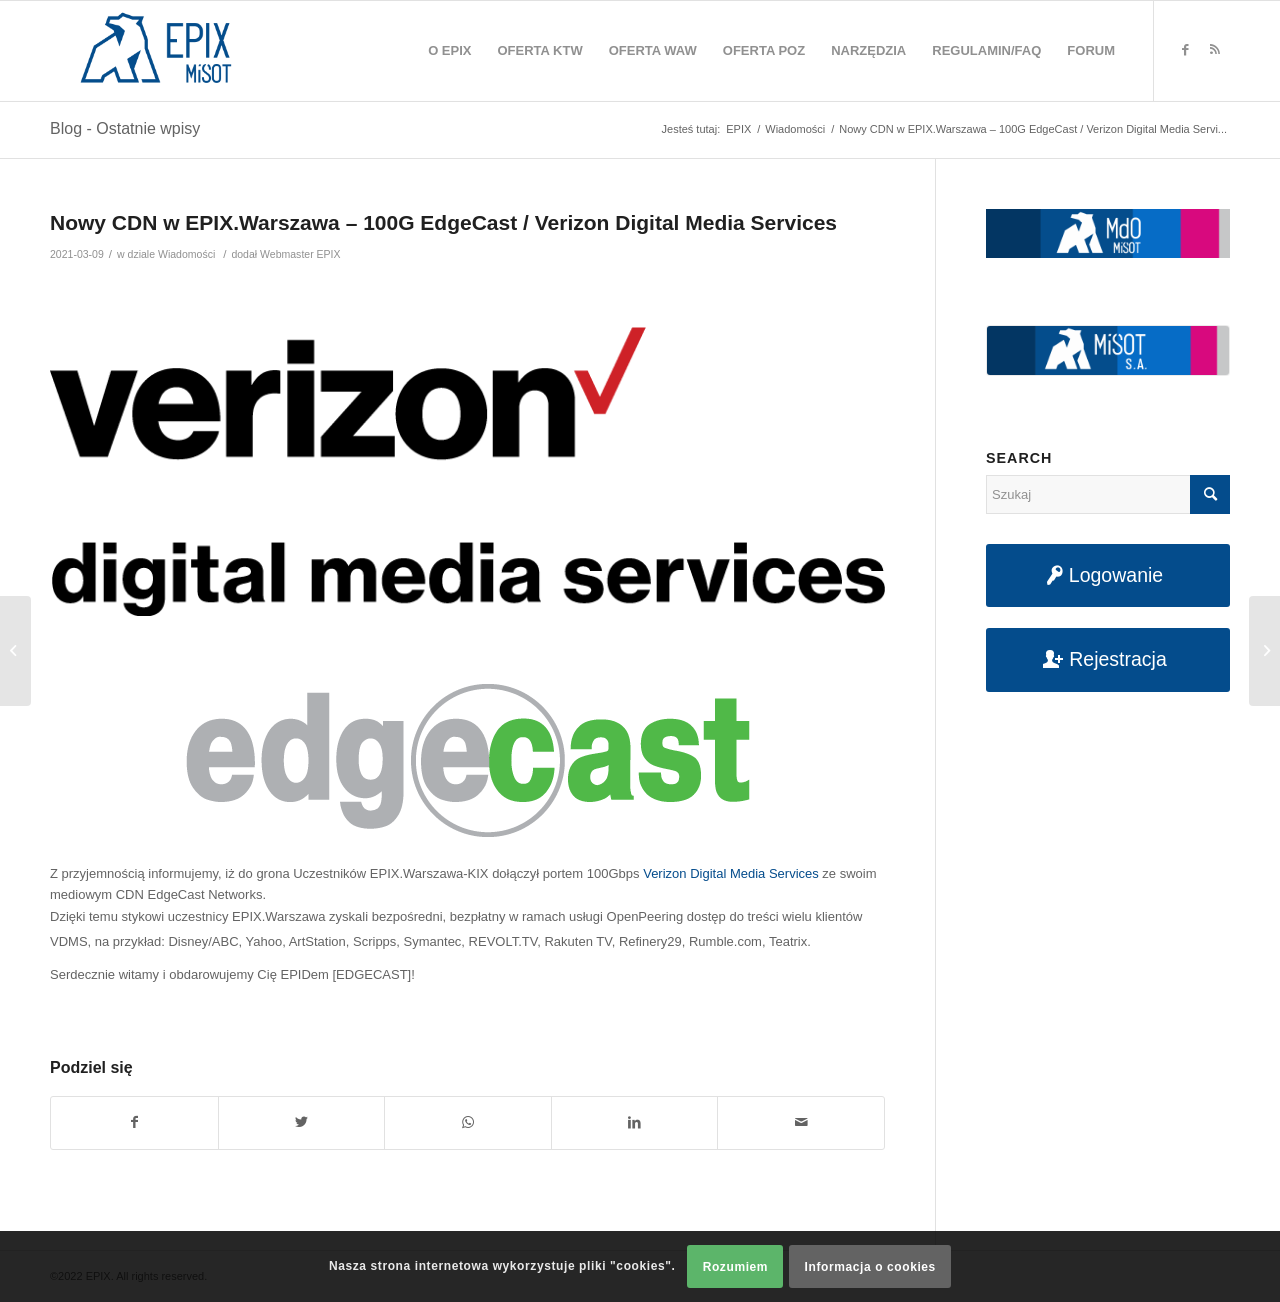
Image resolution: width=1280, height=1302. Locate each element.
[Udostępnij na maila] (801, 1122)
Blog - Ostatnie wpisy (125, 128)
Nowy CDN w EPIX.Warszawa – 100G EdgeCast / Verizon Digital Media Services (443, 222)
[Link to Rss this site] (1215, 50)
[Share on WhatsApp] (468, 1122)
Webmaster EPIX (300, 254)
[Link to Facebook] (1185, 50)
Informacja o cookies (870, 1267)
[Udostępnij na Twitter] (302, 1122)
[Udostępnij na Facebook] (134, 1122)
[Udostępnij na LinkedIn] (635, 1122)
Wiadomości (186, 254)
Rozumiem (735, 1267)
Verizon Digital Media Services (731, 873)
